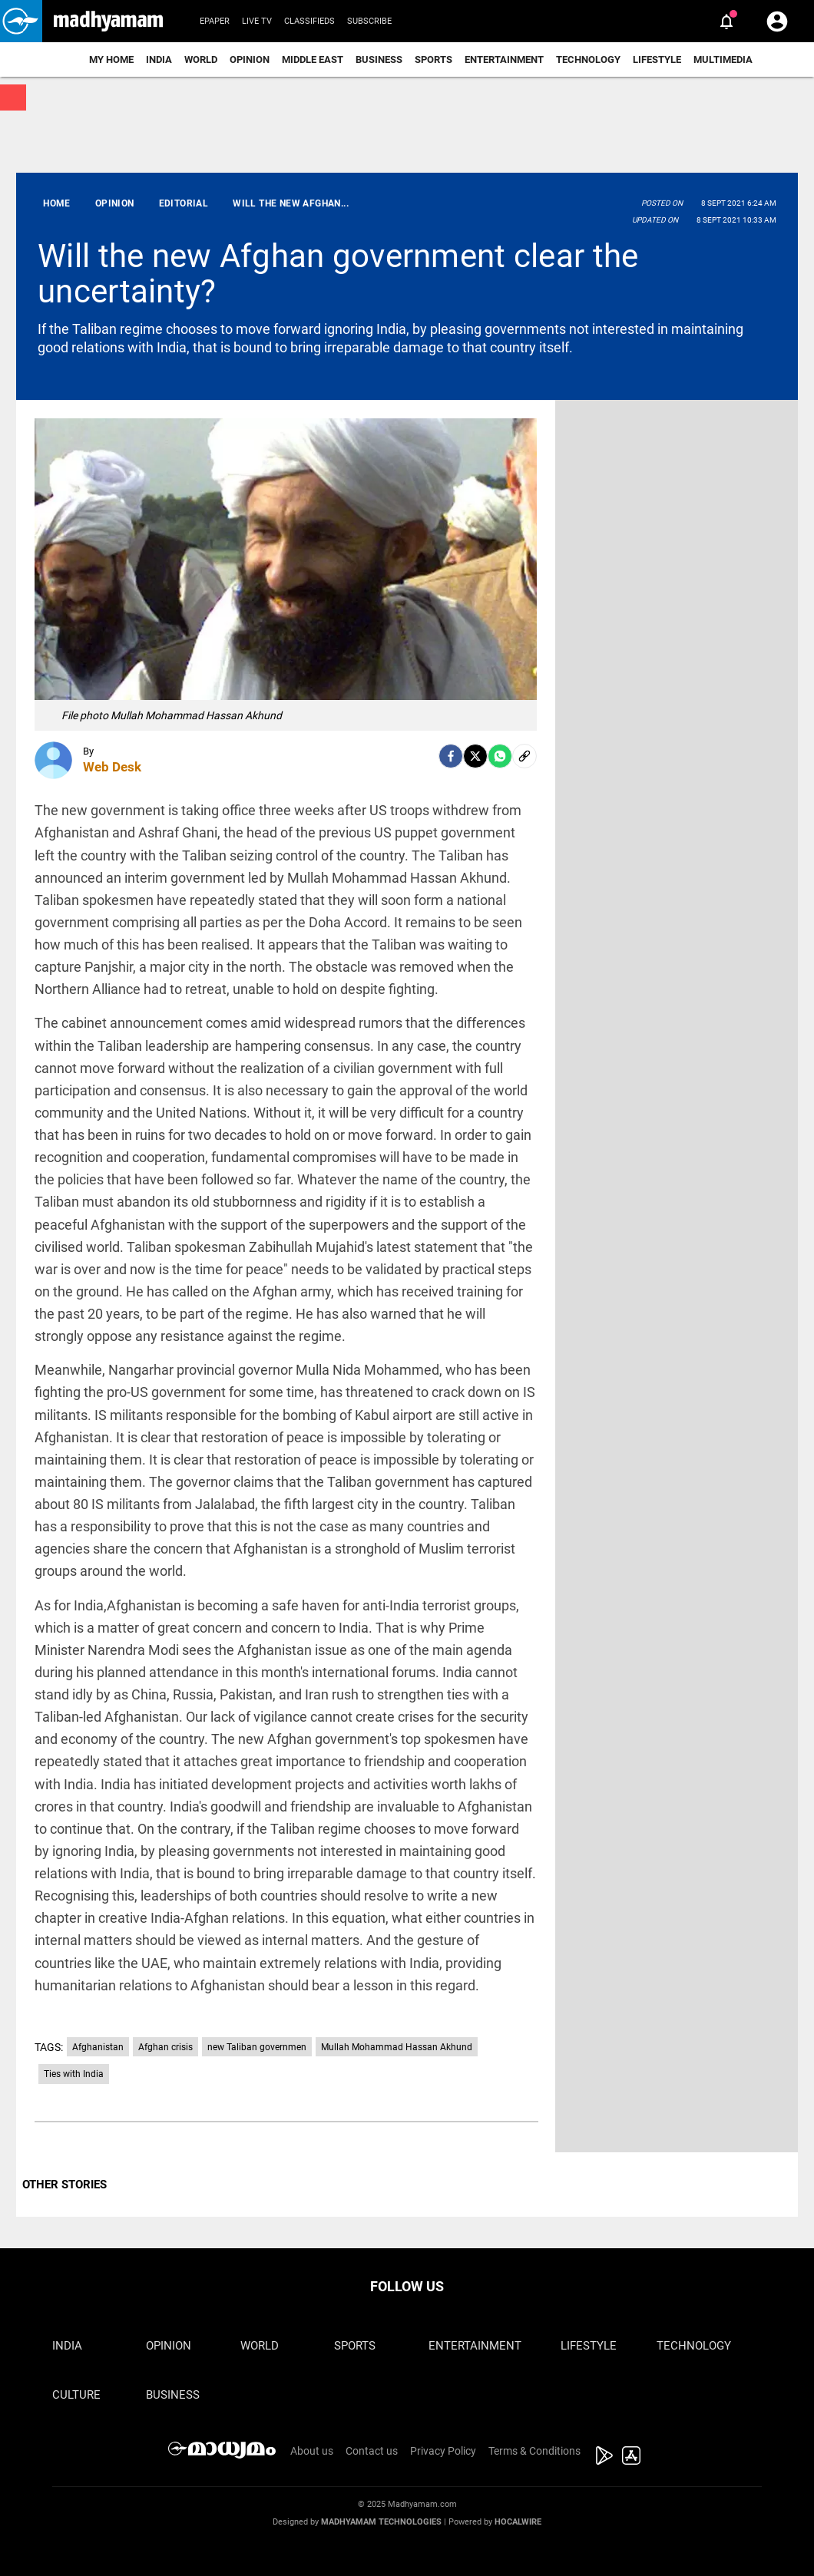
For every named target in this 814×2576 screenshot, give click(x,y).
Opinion (250, 59)
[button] (21, 21)
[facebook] (450, 756)
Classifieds (309, 21)
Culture (76, 2395)
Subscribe (369, 21)
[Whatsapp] (500, 756)
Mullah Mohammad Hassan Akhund (396, 2047)
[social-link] (524, 756)
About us (311, 2451)
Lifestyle (657, 59)
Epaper (215, 21)
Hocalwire (518, 2522)
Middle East (312, 59)
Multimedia (723, 59)
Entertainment (504, 59)
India (159, 59)
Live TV (257, 21)
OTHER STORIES (64, 2184)
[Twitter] (475, 756)
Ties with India (74, 2074)
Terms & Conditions (534, 2451)
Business (379, 59)
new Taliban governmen (256, 2047)
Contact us (372, 2451)
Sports (433, 59)
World (200, 59)
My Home (111, 59)
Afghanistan (98, 2047)
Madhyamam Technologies (381, 2522)
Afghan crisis (165, 2047)
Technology (588, 59)
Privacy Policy (443, 2451)
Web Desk (112, 766)
